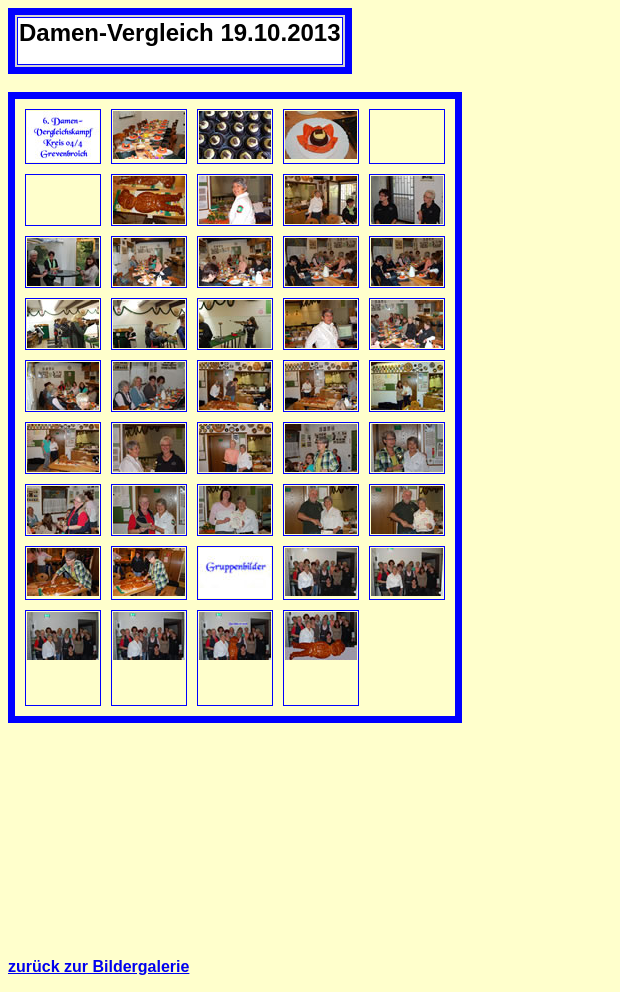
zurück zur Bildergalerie (98, 966)
